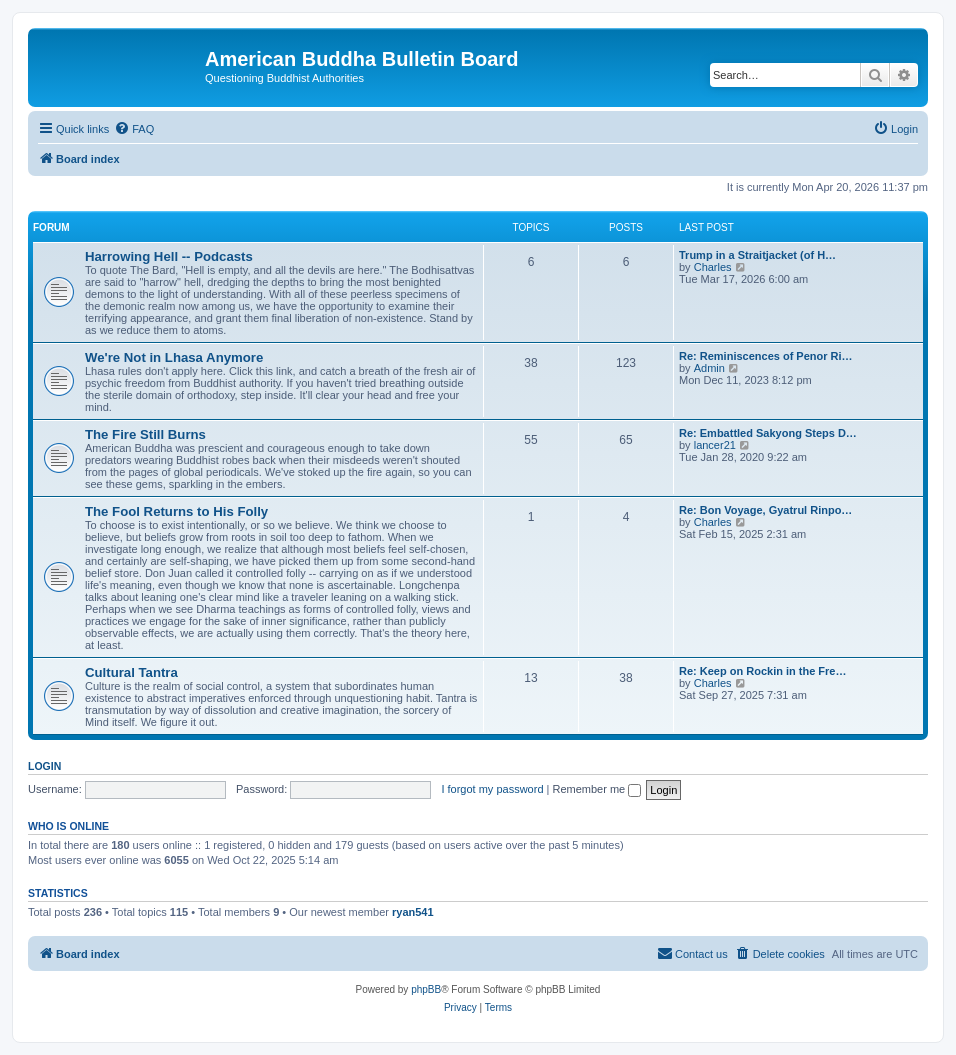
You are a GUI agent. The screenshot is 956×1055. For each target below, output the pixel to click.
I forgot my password (492, 789)
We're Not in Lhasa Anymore (174, 357)
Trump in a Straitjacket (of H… (757, 255)
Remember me (596, 789)
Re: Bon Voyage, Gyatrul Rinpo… (765, 510)
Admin (709, 368)
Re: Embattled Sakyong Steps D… (768, 433)
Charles (713, 267)
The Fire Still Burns (145, 434)
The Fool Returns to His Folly (176, 511)
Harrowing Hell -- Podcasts (169, 256)
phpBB (426, 989)
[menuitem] (134, 129)
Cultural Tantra (131, 672)
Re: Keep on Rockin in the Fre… (762, 671)
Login (44, 766)
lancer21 (715, 445)
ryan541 (413, 912)
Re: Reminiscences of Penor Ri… (766, 356)
